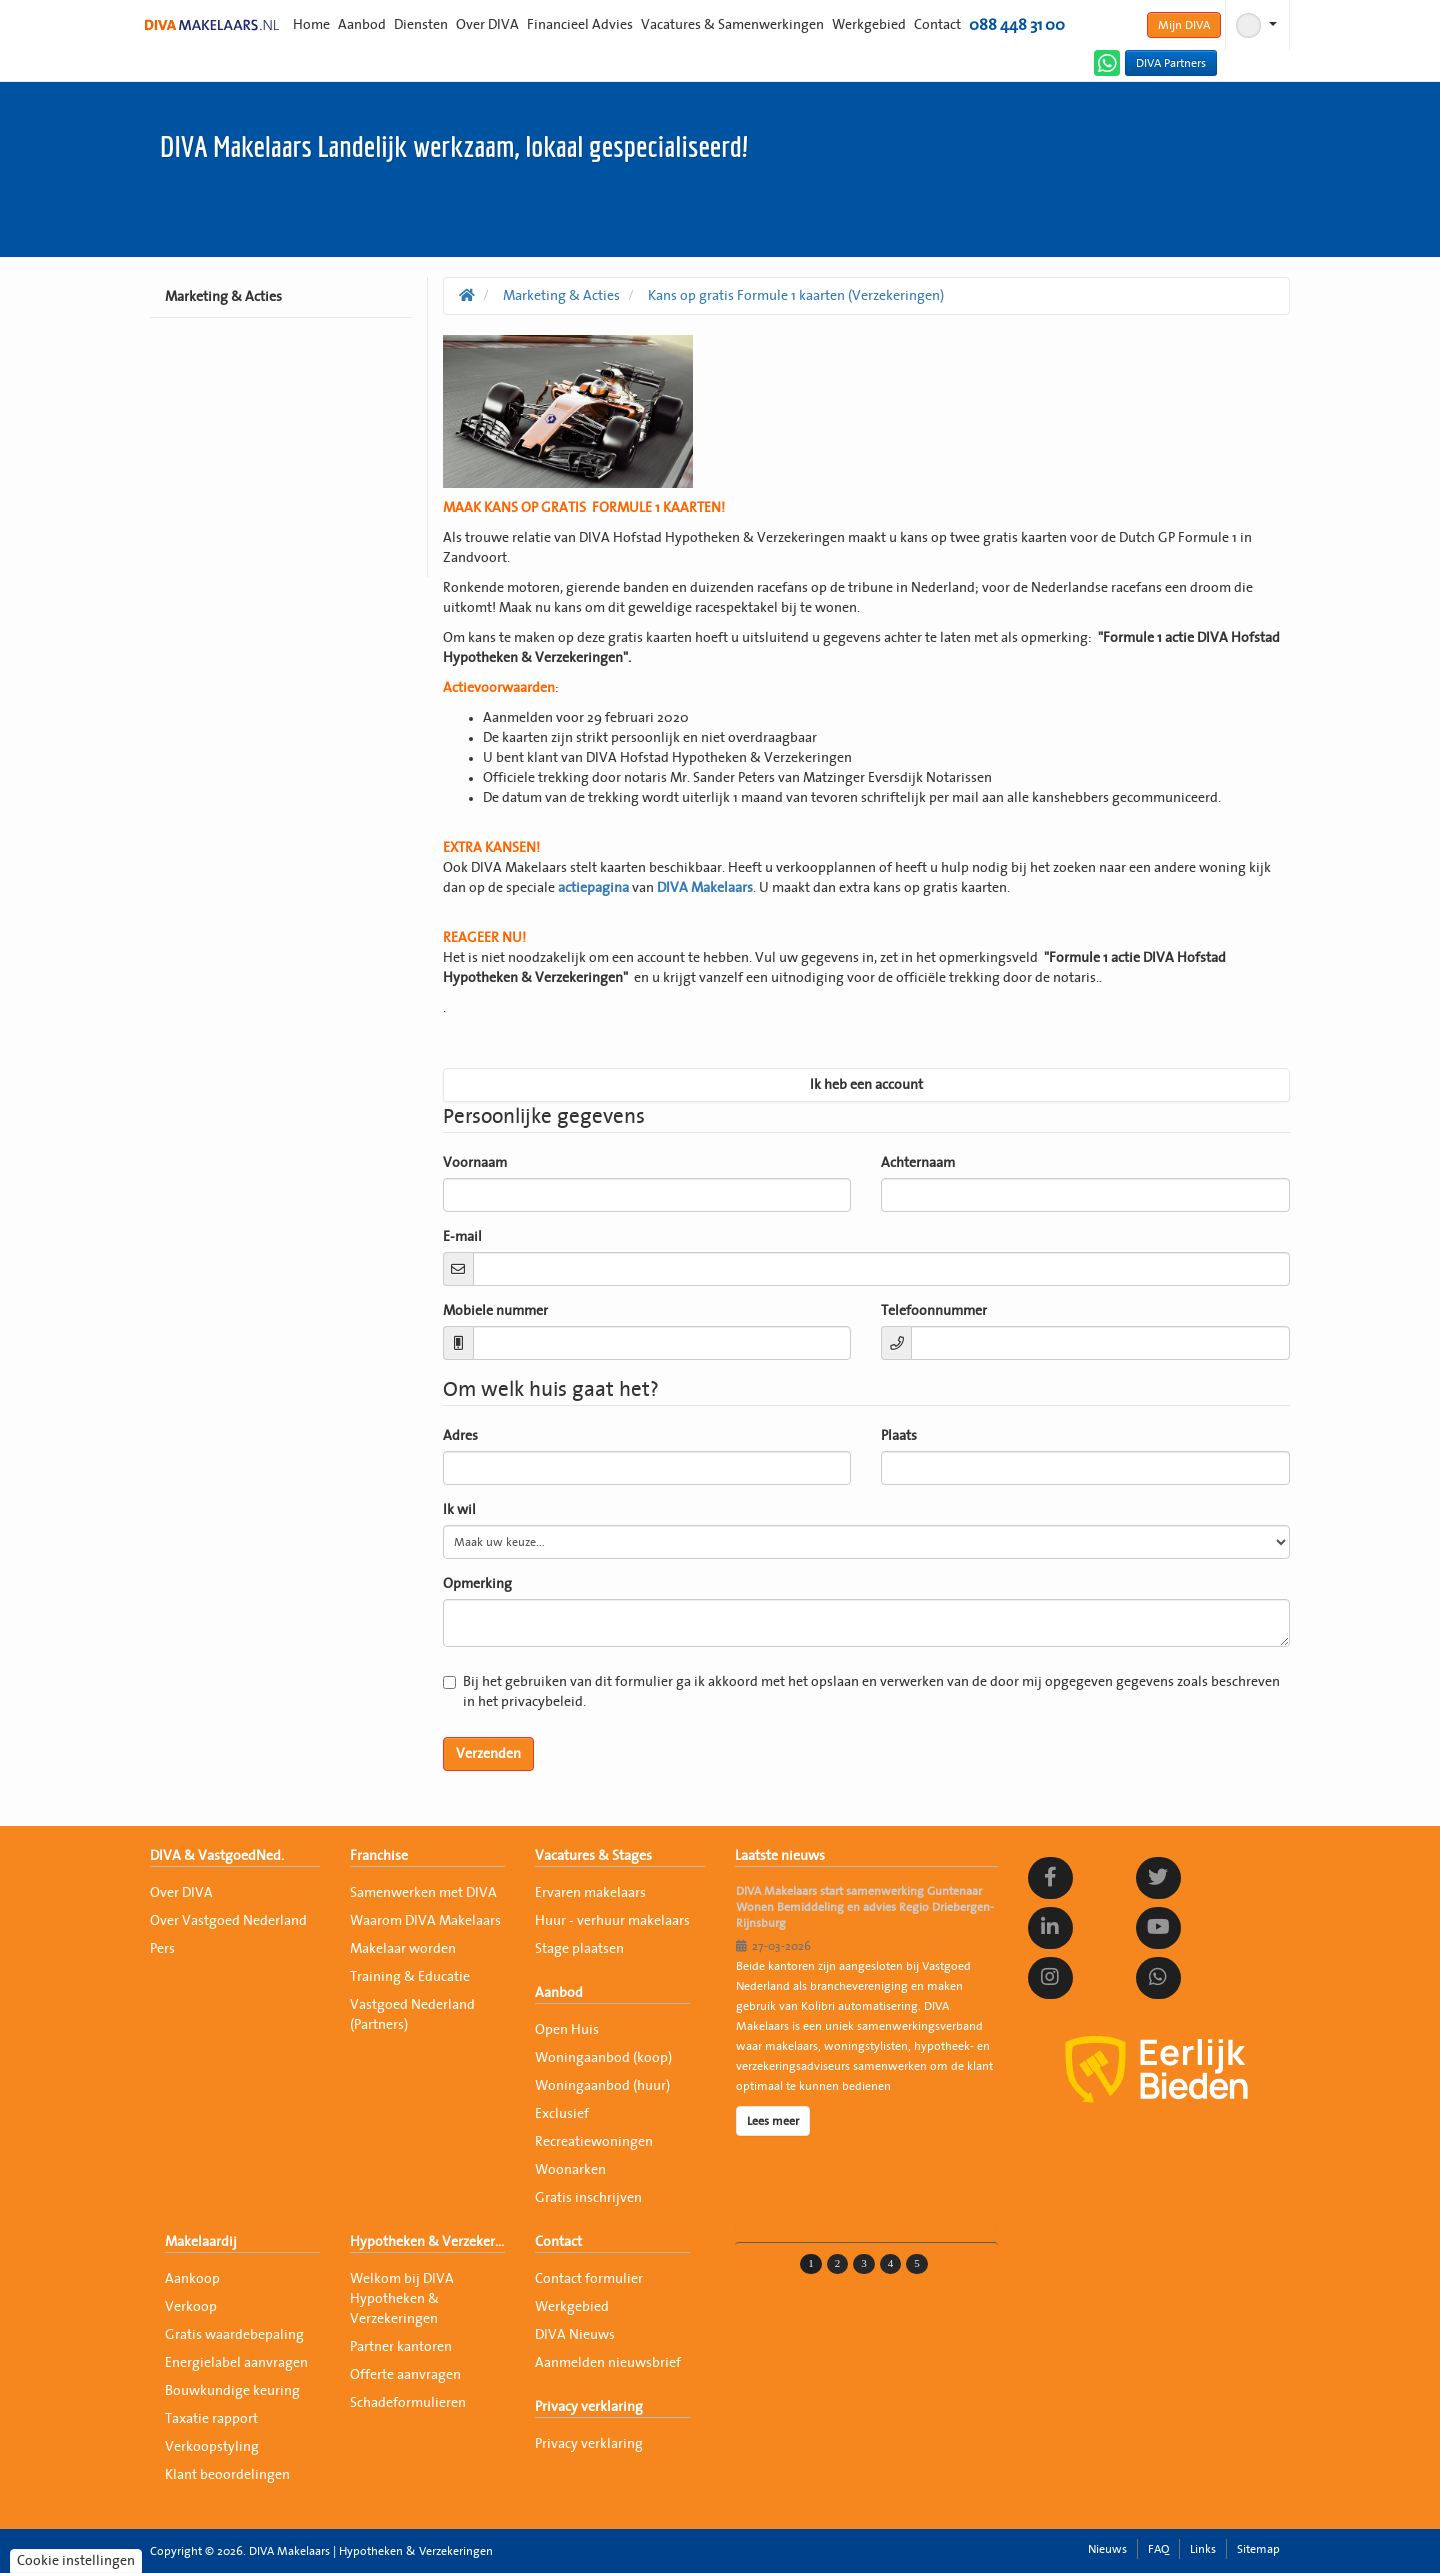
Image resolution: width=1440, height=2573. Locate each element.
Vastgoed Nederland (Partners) (412, 2015)
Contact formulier (589, 2279)
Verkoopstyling (212, 2447)
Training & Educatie (410, 1977)
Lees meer (773, 2121)
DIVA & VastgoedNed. (217, 1856)
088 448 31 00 (1017, 25)
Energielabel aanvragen (236, 2363)
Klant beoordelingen (227, 2475)
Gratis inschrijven (588, 2198)
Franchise (379, 1856)
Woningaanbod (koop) (603, 2058)
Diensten (421, 25)
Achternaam (918, 1163)
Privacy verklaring (589, 2407)
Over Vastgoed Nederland (228, 1921)
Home (311, 25)
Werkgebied (869, 25)
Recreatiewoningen (594, 2142)
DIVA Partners (1171, 63)
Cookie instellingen (76, 2561)
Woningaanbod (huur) (602, 2086)
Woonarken (570, 2170)
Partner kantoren (401, 2347)
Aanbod (362, 25)
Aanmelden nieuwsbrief (608, 2363)
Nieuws (1107, 2549)
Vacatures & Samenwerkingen (732, 25)
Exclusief (562, 2114)
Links (1203, 2549)
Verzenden (488, 1754)
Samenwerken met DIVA (423, 1893)
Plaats (899, 1436)
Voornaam (475, 1163)
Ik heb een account (866, 1085)
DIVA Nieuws (575, 2335)
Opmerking (477, 1584)
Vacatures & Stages (593, 1856)
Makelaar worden (403, 1949)
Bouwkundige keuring (232, 2391)
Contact (937, 25)
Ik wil (459, 1510)
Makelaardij (201, 2242)
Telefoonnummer (934, 1311)
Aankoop (192, 2279)
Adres (460, 1436)
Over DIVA (487, 25)
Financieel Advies (580, 25)
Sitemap (1258, 2549)
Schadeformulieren (408, 2403)
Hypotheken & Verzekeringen (427, 2242)
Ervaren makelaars (590, 1893)
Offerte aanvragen (405, 2375)
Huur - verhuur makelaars (612, 1921)
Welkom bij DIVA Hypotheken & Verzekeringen (402, 2299)
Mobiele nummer (495, 1311)
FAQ (1158, 2549)
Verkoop (191, 2307)
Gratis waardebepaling (234, 2335)
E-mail (462, 1237)
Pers (162, 1949)
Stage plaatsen (579, 1949)
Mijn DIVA (1184, 25)
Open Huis (567, 2030)
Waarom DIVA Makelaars (425, 1921)
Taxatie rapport (211, 2419)
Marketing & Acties (223, 297)
